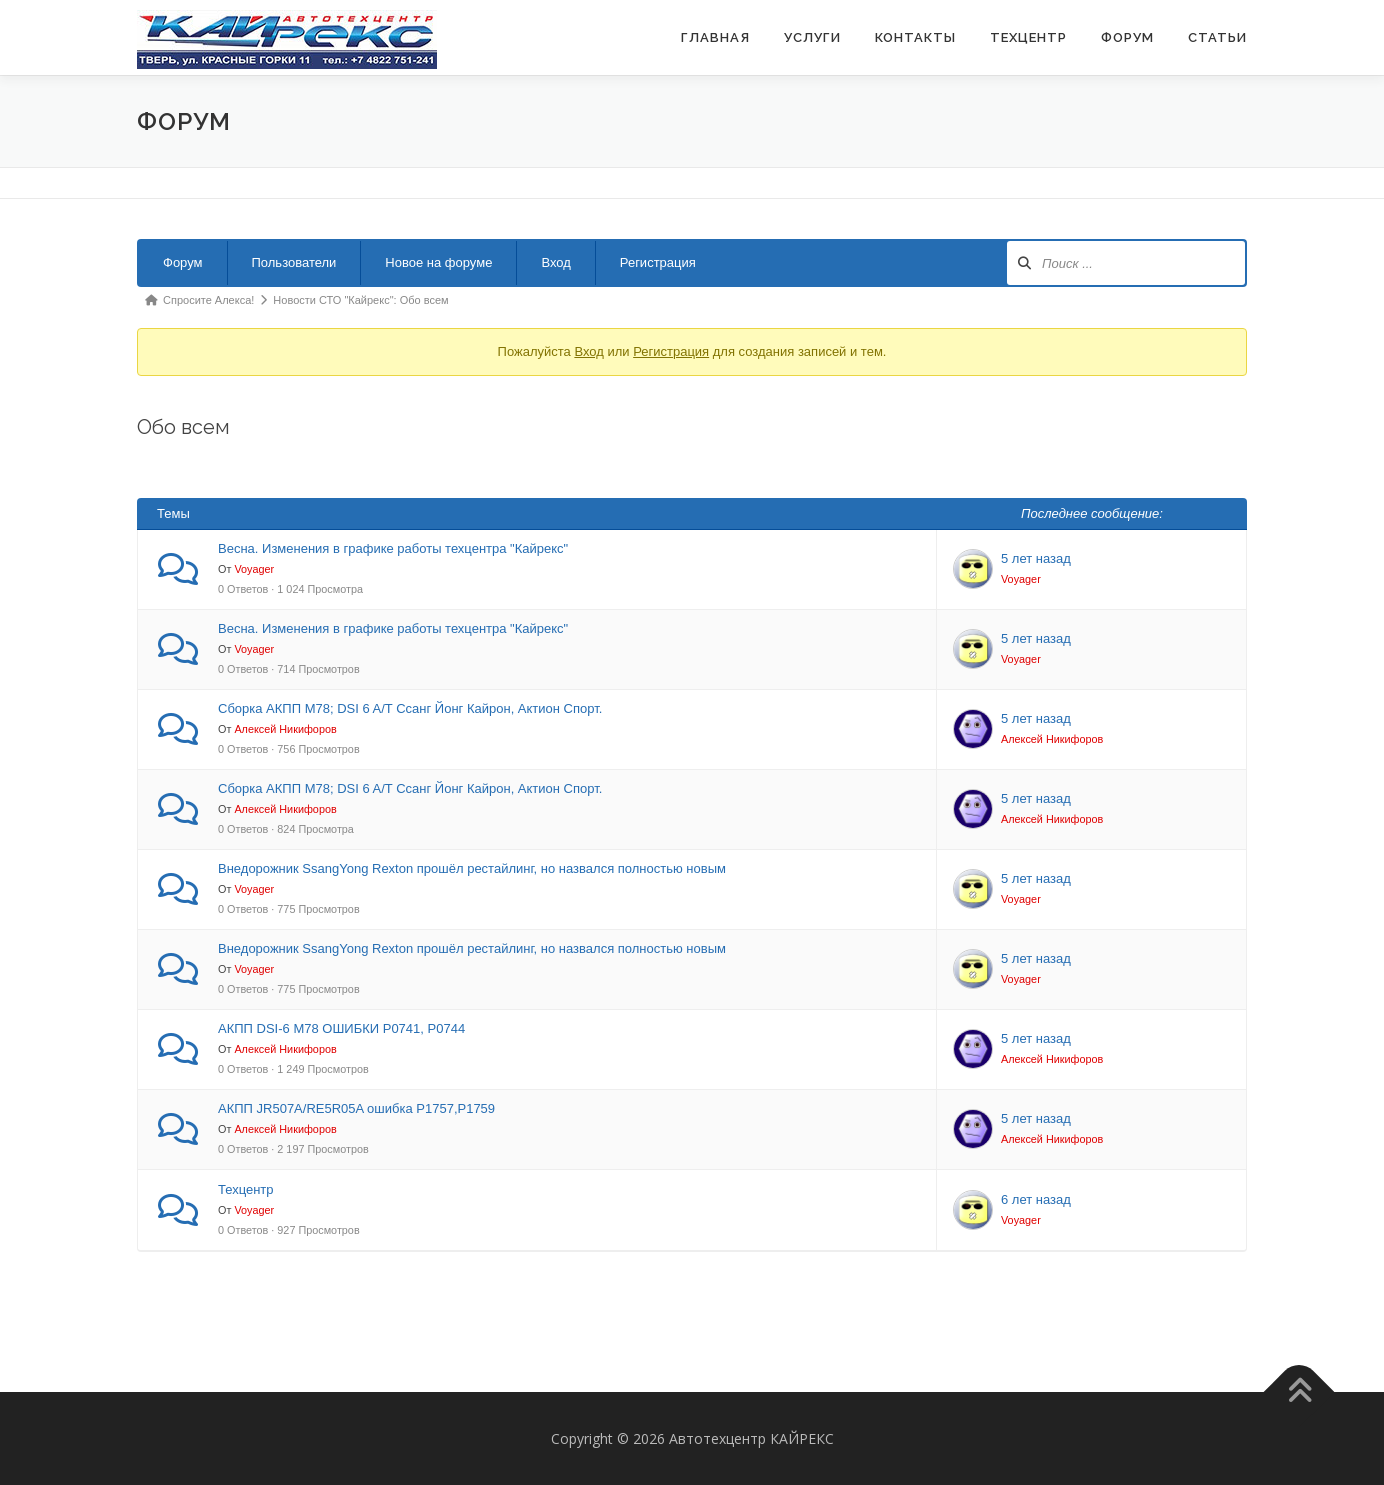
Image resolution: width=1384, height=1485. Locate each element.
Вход (555, 262)
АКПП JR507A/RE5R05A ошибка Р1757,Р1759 (356, 1108)
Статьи (1217, 37)
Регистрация (658, 262)
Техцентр (1028, 37)
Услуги (812, 37)
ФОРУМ (1127, 37)
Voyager (254, 569)
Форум (183, 262)
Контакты (915, 37)
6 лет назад (1036, 1199)
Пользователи (294, 262)
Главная (715, 37)
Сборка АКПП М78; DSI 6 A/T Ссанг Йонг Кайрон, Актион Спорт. (410, 708)
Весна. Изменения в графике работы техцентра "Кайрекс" (393, 548)
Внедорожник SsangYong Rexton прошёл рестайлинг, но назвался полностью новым (472, 868)
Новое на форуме (438, 262)
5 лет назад (1036, 558)
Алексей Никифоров (285, 729)
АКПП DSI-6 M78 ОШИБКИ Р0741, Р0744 (341, 1028)
